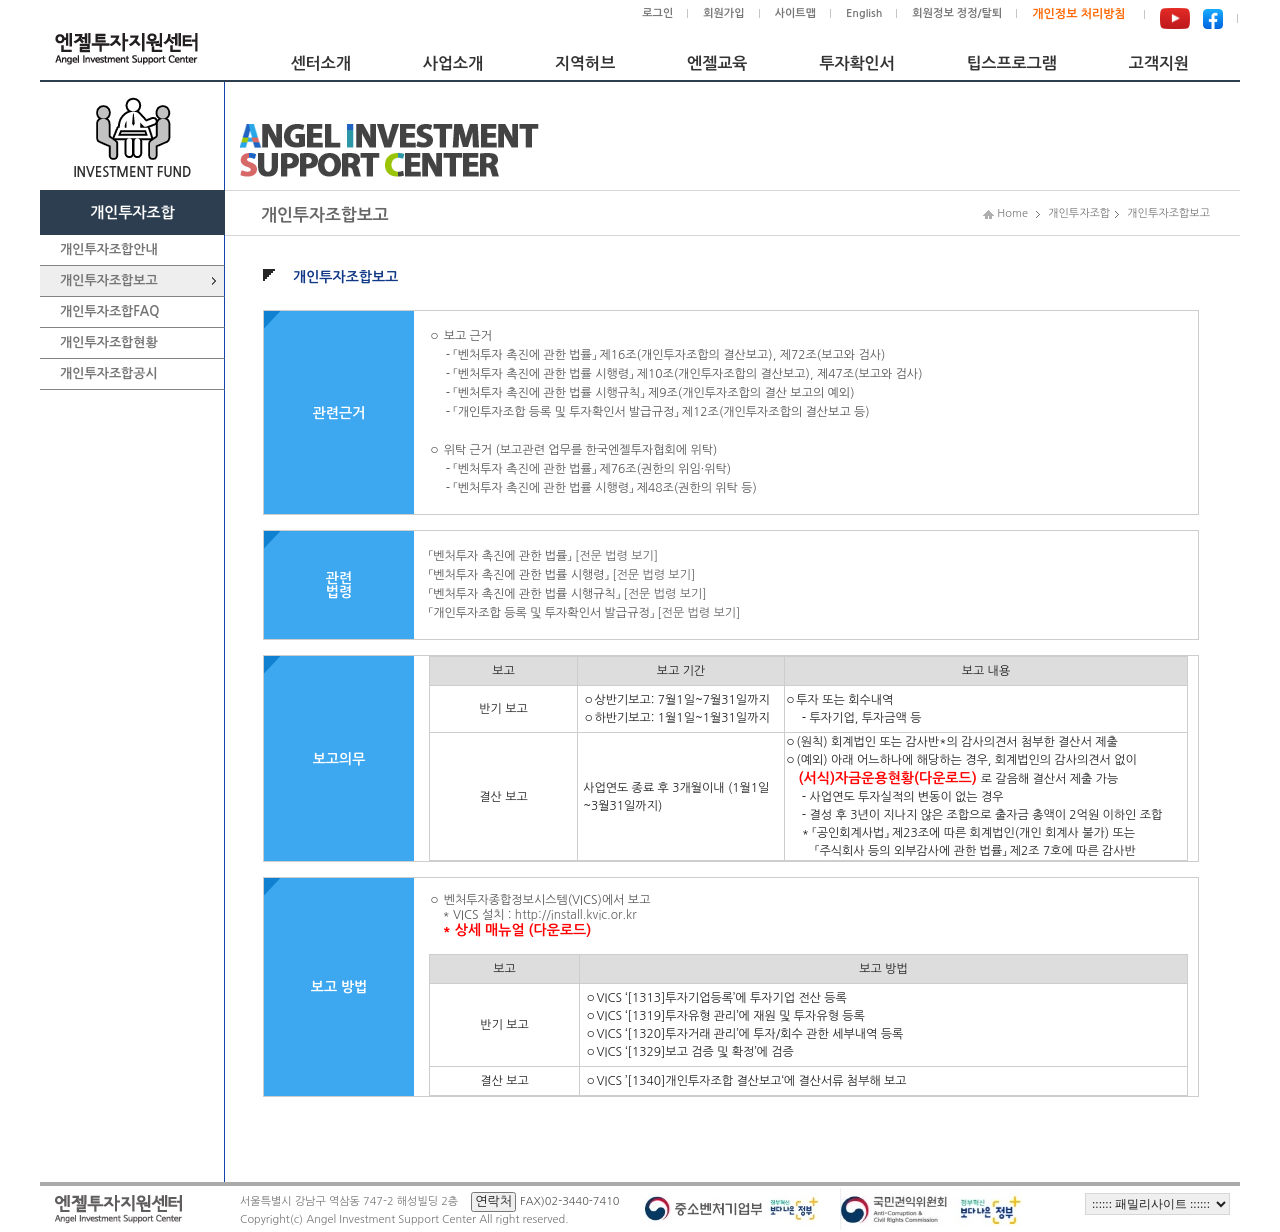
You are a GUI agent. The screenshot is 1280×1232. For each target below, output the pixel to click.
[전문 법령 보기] (616, 556)
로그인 (657, 13)
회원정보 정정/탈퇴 (957, 13)
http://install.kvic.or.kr (576, 915)
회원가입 (723, 13)
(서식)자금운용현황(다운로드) (888, 778)
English (864, 13)
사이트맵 (795, 13)
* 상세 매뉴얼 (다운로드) (516, 930)
